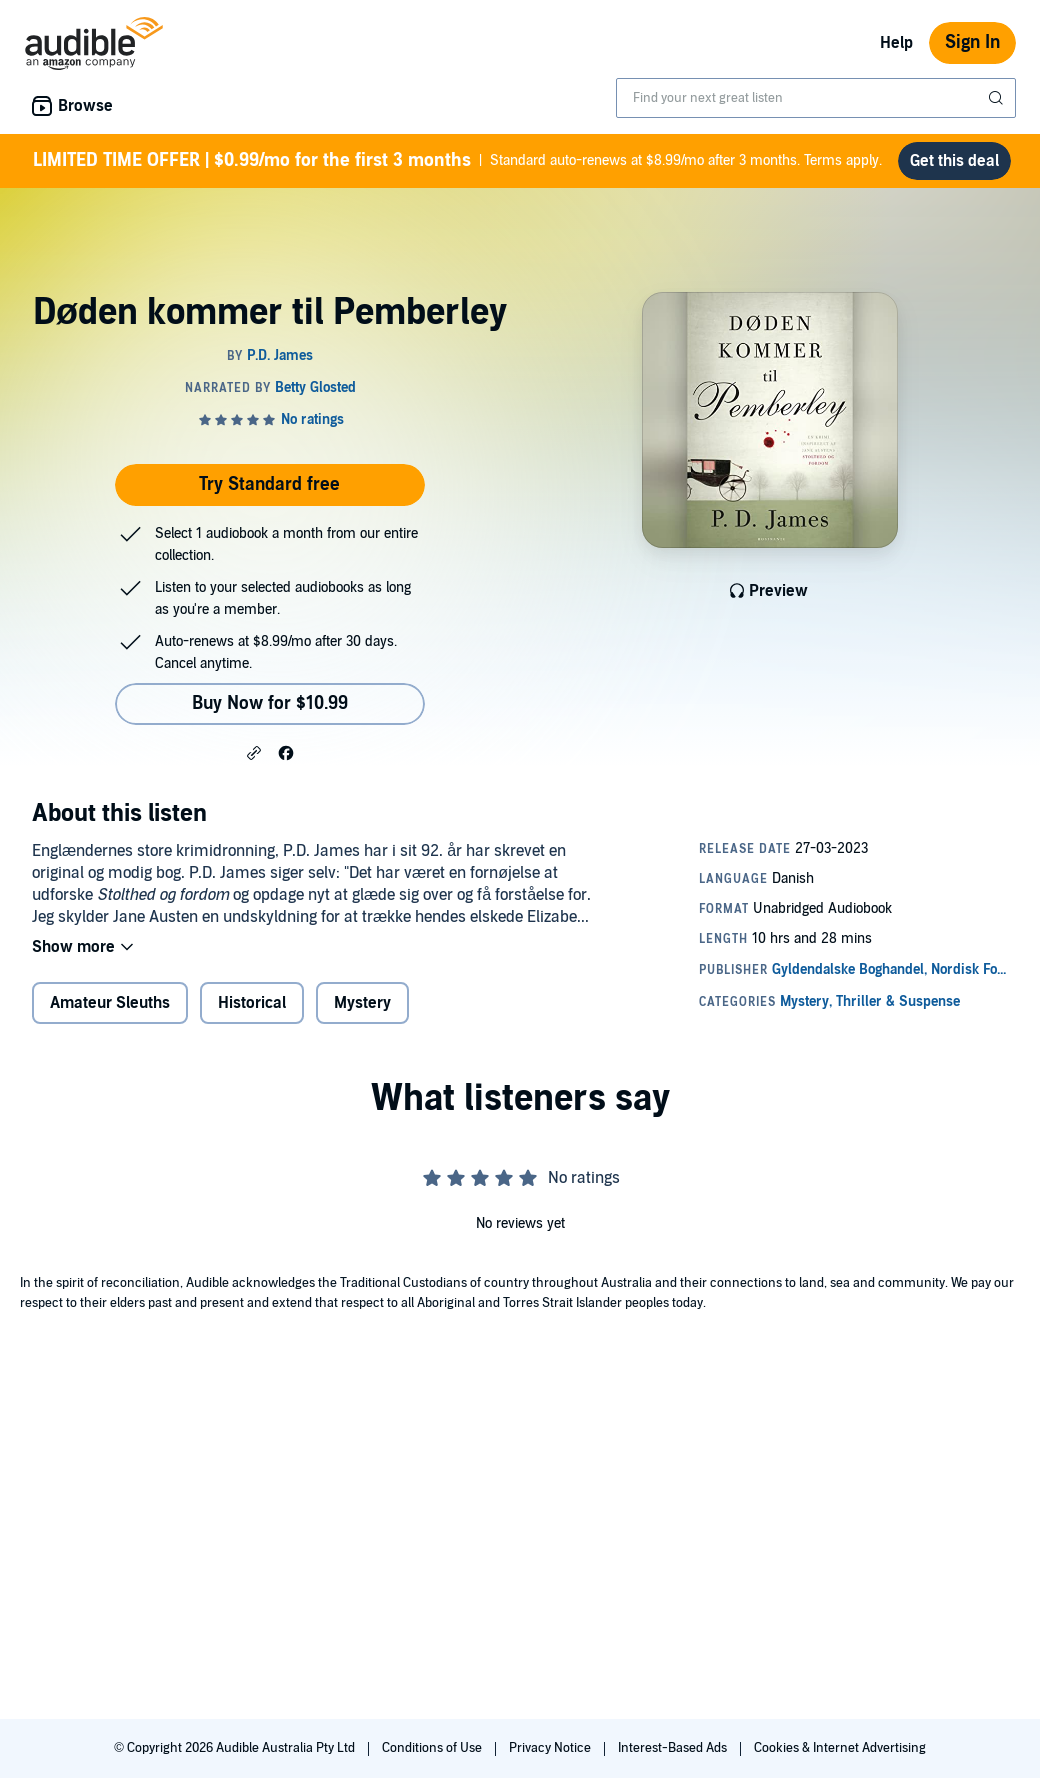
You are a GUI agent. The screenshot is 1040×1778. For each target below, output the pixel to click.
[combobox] (816, 98)
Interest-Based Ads (674, 1748)
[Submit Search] (998, 98)
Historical (252, 1003)
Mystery (362, 1003)
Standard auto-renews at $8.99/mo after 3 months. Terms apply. (457, 161)
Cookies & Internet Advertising (840, 1748)
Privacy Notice (551, 1748)
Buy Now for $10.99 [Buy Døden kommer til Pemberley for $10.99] (270, 703)
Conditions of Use (433, 1748)
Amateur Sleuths (110, 1003)
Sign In (972, 42)
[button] (254, 752)
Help (896, 43)
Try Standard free (269, 484)
